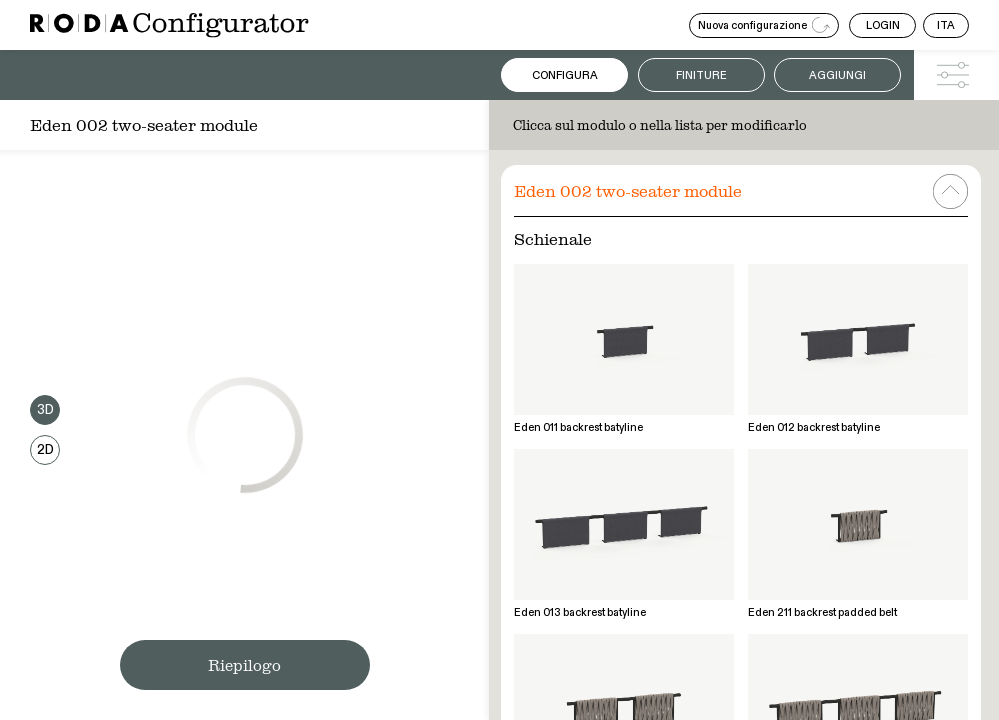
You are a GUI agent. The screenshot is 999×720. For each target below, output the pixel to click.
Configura (565, 75)
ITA (946, 25)
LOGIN (883, 25)
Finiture (701, 75)
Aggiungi (837, 75)
